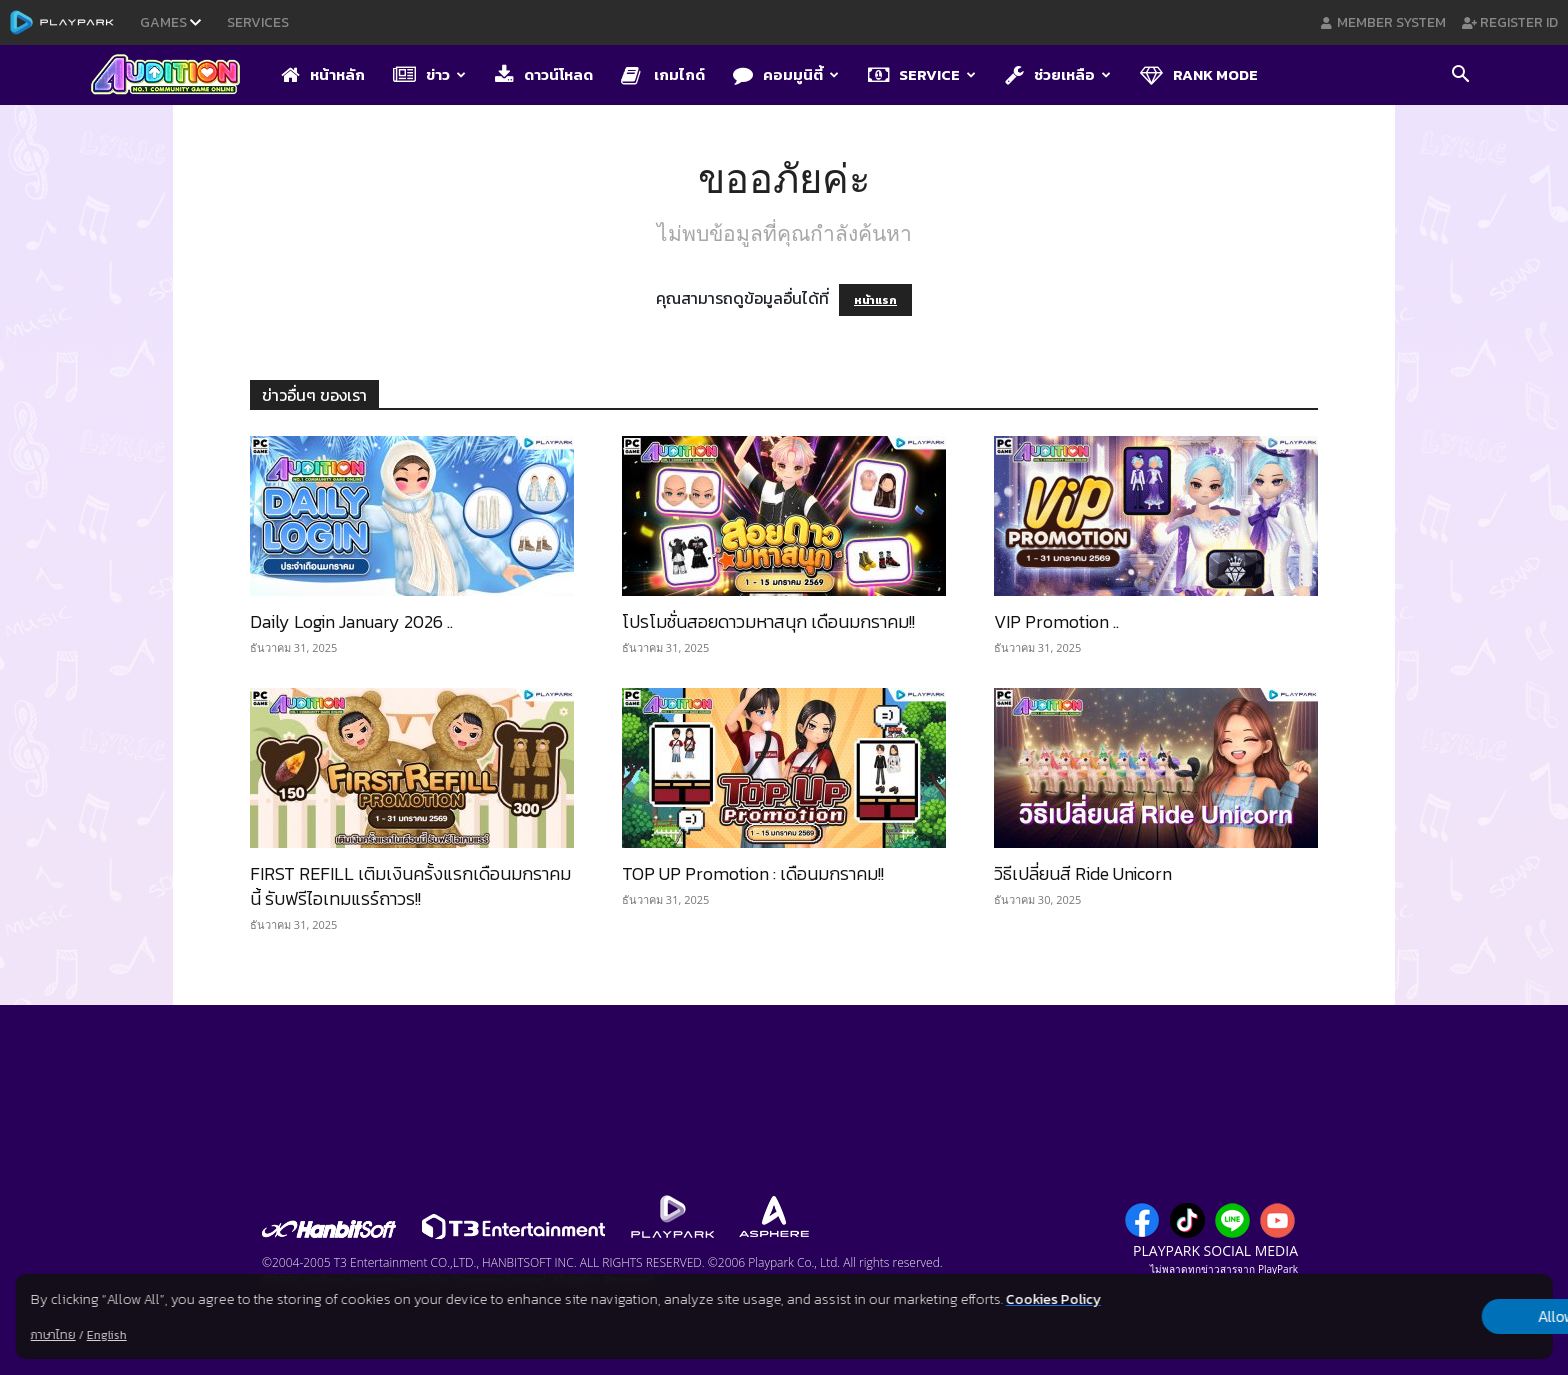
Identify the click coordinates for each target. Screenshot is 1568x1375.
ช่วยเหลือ (1058, 74)
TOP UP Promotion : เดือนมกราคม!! (753, 873)
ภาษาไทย (53, 1335)
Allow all (1447, 1317)
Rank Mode (1199, 74)
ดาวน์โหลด (544, 74)
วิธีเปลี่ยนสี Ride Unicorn (1083, 873)
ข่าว (429, 74)
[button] (1460, 76)
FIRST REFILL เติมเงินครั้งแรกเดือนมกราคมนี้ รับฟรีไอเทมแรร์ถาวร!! (410, 886)
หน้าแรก (875, 300)
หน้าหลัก (323, 74)
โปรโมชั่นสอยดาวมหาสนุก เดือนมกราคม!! (768, 621)
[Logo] (175, 76)
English (107, 1335)
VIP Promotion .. (1056, 621)
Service (922, 74)
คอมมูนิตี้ (786, 74)
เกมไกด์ (663, 74)
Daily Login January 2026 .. (351, 621)
